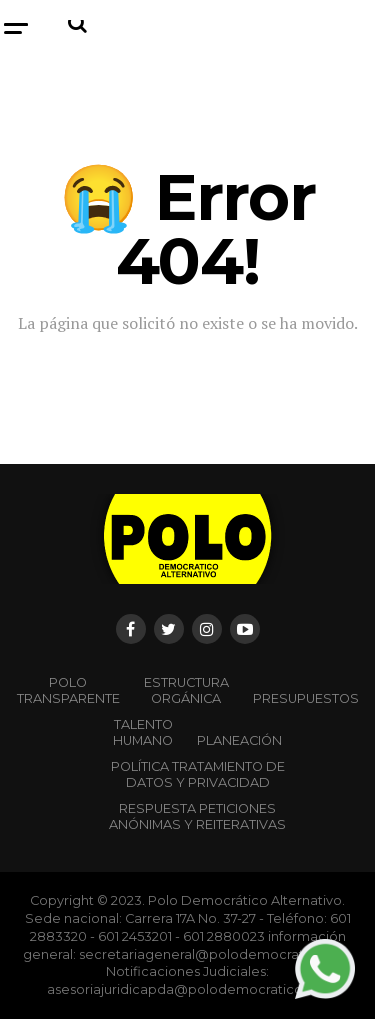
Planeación (239, 740)
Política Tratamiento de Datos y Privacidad (198, 774)
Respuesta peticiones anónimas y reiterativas (197, 816)
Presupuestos (306, 698)
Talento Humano (143, 732)
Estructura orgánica (186, 690)
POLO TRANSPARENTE (68, 690)
